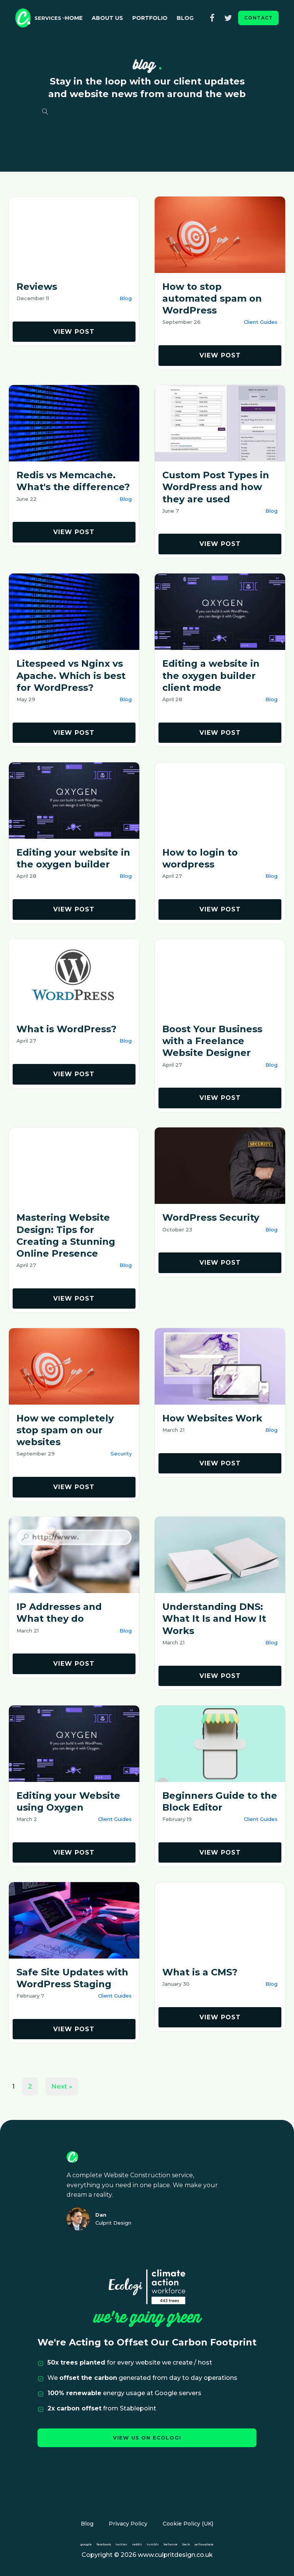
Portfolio (159, 18)
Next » (61, 2086)
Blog (194, 18)
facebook (103, 2544)
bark (186, 2544)
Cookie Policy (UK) (188, 2523)
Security (121, 1453)
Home (83, 18)
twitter (121, 2544)
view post (74, 331)
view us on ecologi (147, 2438)
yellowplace (204, 2544)
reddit (137, 2544)
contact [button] (258, 18)
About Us (117, 18)
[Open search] (45, 111)
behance (170, 2544)
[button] (50, 18)
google (86, 2544)
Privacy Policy (128, 2523)
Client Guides (261, 322)
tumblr (153, 2544)
